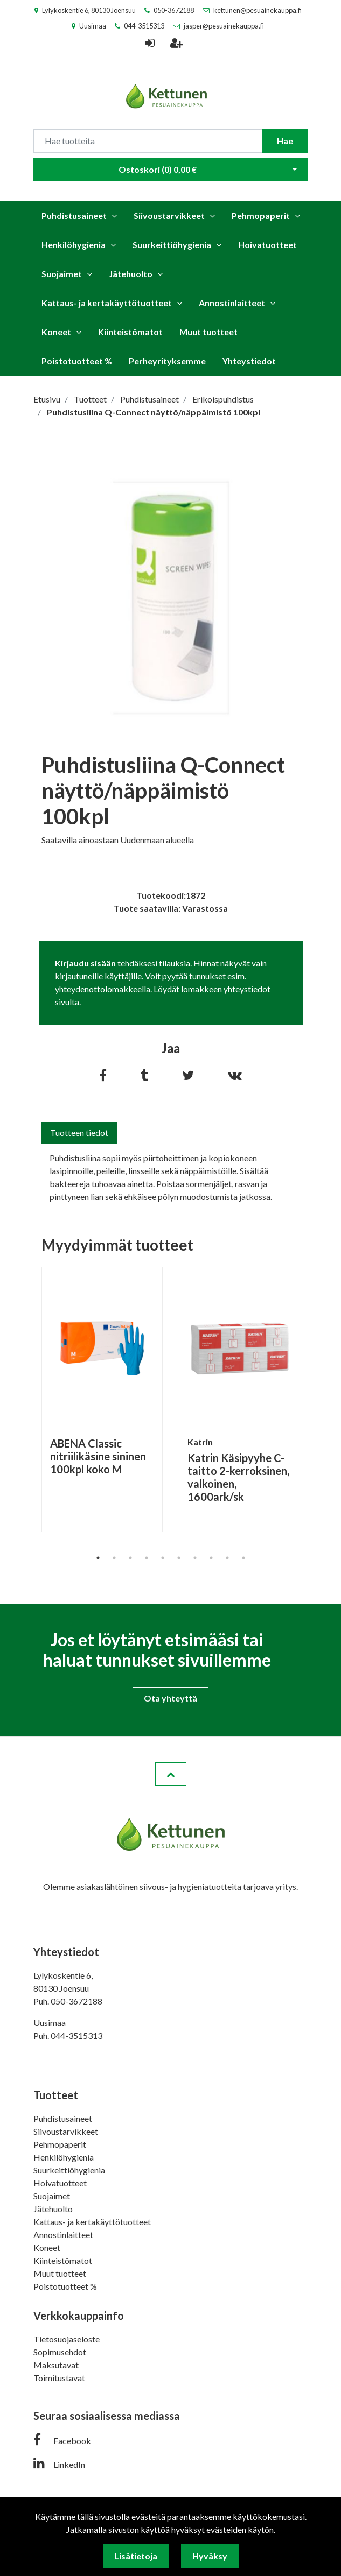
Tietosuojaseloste (66, 2339)
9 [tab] (227, 1557)
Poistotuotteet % (76, 361)
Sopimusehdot (59, 2352)
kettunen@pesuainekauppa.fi (257, 10)
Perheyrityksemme (167, 361)
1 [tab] (98, 1557)
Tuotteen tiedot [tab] (79, 1132)
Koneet (56, 332)
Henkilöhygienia (73, 244)
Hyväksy (209, 2556)
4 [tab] (146, 1557)
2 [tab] (114, 1557)
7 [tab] (195, 1557)
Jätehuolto (130, 274)
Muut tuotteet (208, 332)
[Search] (147, 141)
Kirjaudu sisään (85, 963)
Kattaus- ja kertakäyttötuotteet (106, 303)
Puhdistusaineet (74, 215)
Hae (285, 141)
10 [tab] (243, 1557)
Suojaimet (61, 274)
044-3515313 (144, 26)
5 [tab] (162, 1557)
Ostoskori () (158, 169)
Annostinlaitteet (232, 303)
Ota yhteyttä (170, 1698)
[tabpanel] (102, 1399)
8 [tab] (211, 1557)
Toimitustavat (59, 2378)
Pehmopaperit (261, 215)
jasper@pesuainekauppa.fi (224, 26)
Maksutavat (56, 2365)
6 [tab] (178, 1557)
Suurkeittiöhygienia (172, 244)
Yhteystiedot (249, 361)
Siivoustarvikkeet (169, 215)
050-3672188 (174, 10)
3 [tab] (130, 1557)
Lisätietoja (135, 2556)
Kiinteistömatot (130, 332)
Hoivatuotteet (267, 244)
